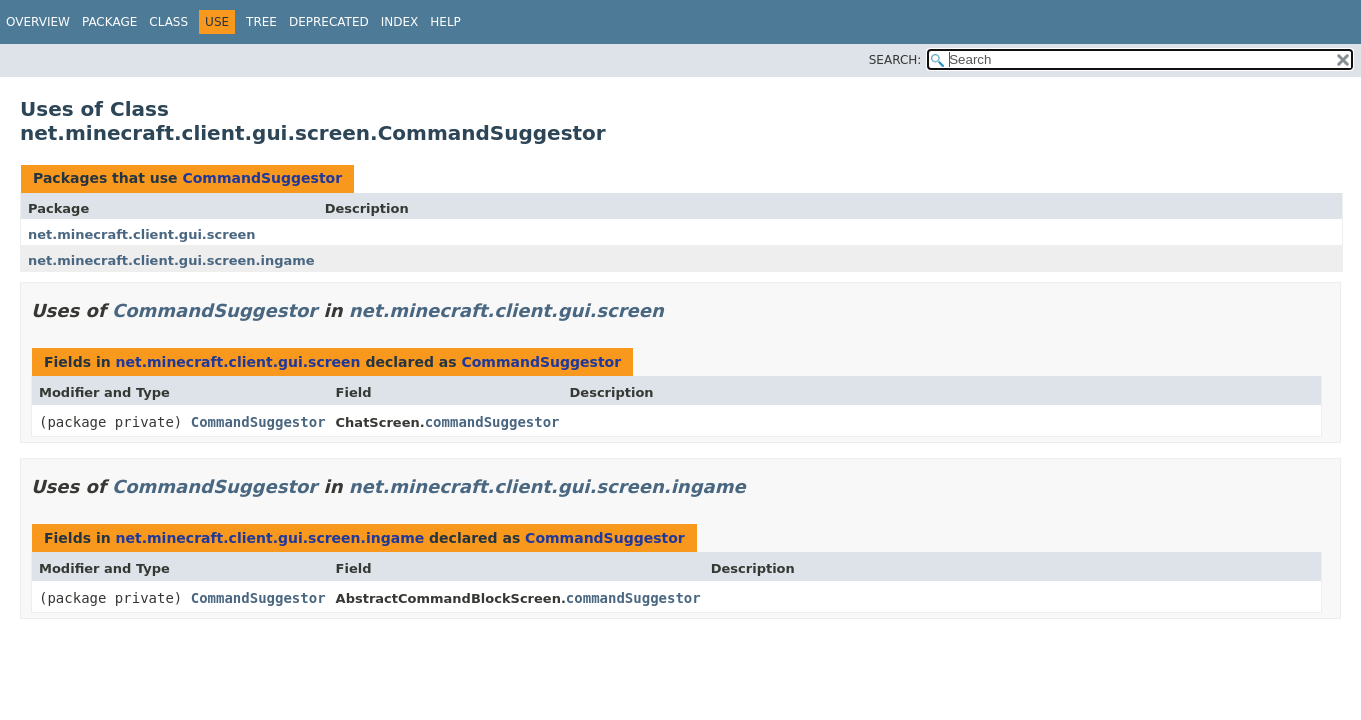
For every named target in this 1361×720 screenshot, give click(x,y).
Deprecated (329, 22)
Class (168, 22)
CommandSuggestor (262, 178)
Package (109, 22)
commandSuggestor (492, 422)
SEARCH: (895, 60)
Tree (261, 22)
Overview (38, 22)
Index (400, 22)
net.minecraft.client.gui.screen (142, 234)
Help (445, 22)
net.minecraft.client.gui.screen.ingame (171, 260)
